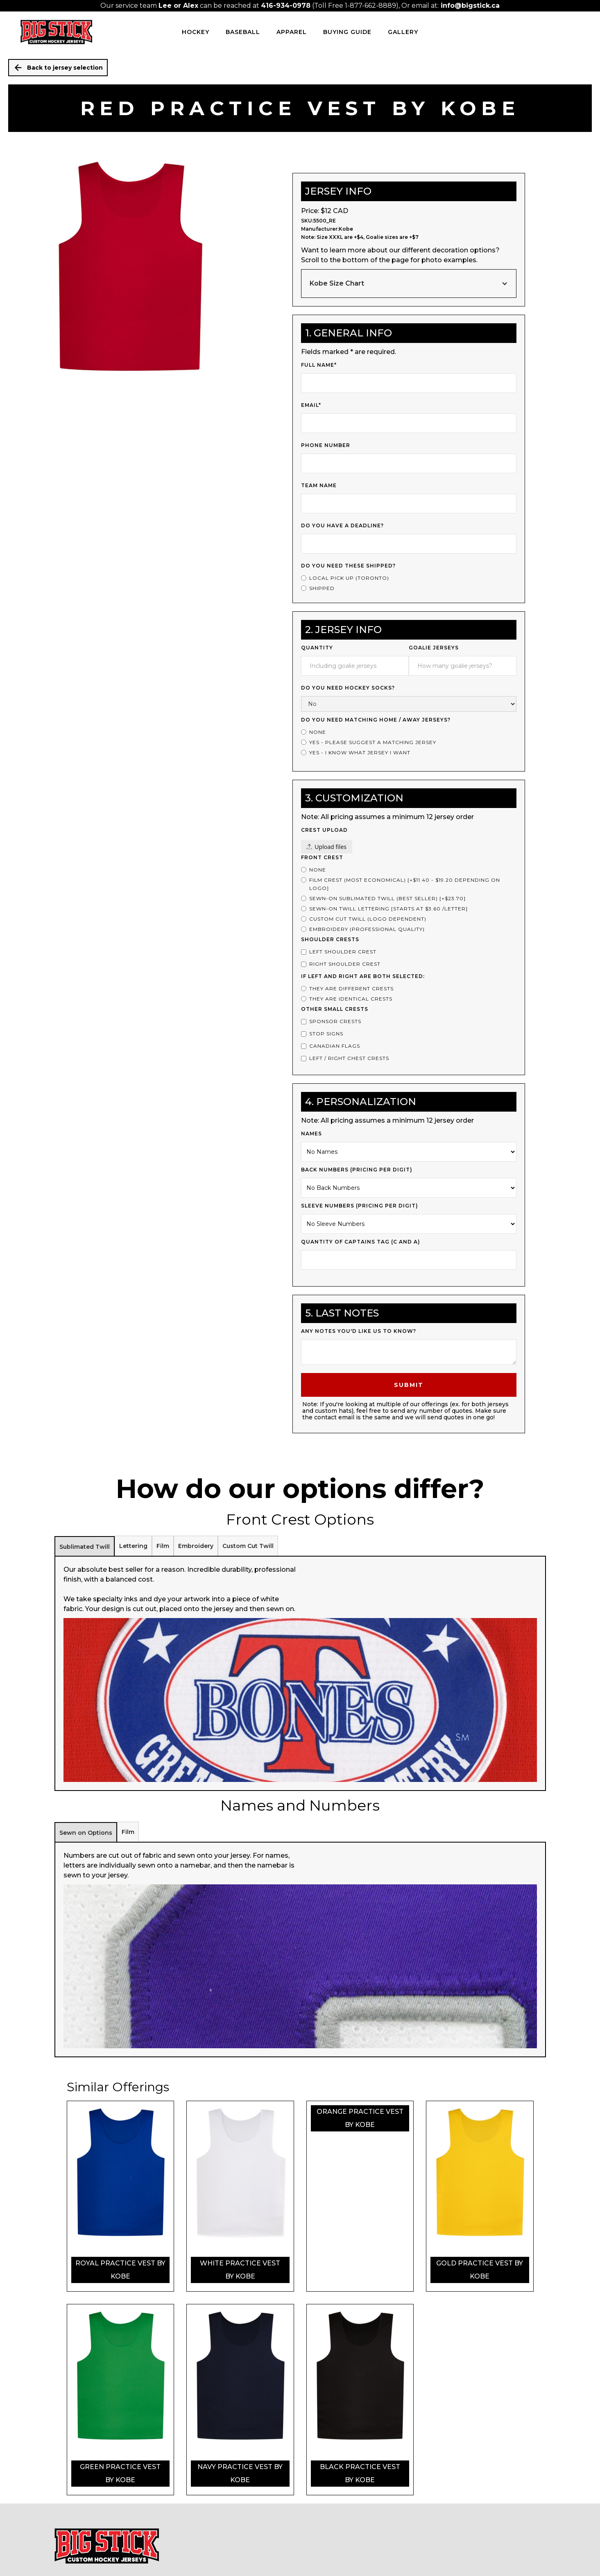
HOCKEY (195, 32)
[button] (408, 283)
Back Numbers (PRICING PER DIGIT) (356, 1170)
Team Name (319, 485)
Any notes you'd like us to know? (358, 1331)
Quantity (317, 648)
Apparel (291, 32)
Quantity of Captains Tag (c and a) (360, 1242)
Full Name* (319, 365)
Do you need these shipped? (348, 566)
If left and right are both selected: (363, 976)
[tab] (84, 1546)
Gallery (403, 32)
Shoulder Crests (330, 939)
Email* (311, 405)
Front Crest (322, 857)
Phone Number (325, 445)
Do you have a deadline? (342, 525)
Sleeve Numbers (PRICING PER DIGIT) (359, 1206)
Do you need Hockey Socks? (348, 688)
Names (311, 1133)
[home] (56, 32)
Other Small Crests (334, 1009)
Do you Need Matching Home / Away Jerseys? (376, 720)
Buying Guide (347, 32)
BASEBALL (243, 32)
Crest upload (324, 830)
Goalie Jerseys (434, 648)
